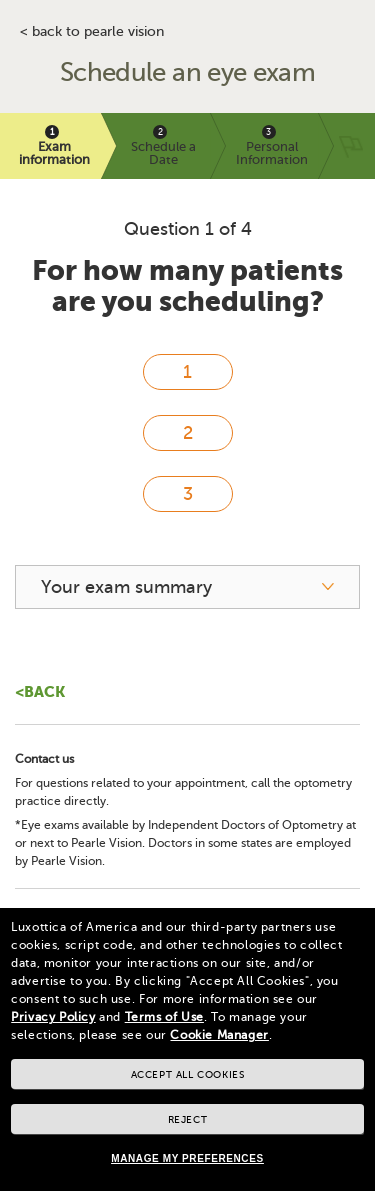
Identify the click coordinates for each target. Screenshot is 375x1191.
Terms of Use (164, 1017)
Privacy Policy (53, 1017)
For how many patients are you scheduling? (187, 286)
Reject (188, 1119)
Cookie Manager (219, 1035)
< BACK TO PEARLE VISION (92, 32)
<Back (40, 691)
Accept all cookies (188, 1074)
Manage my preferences (187, 1158)
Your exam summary (126, 587)
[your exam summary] (187, 587)
